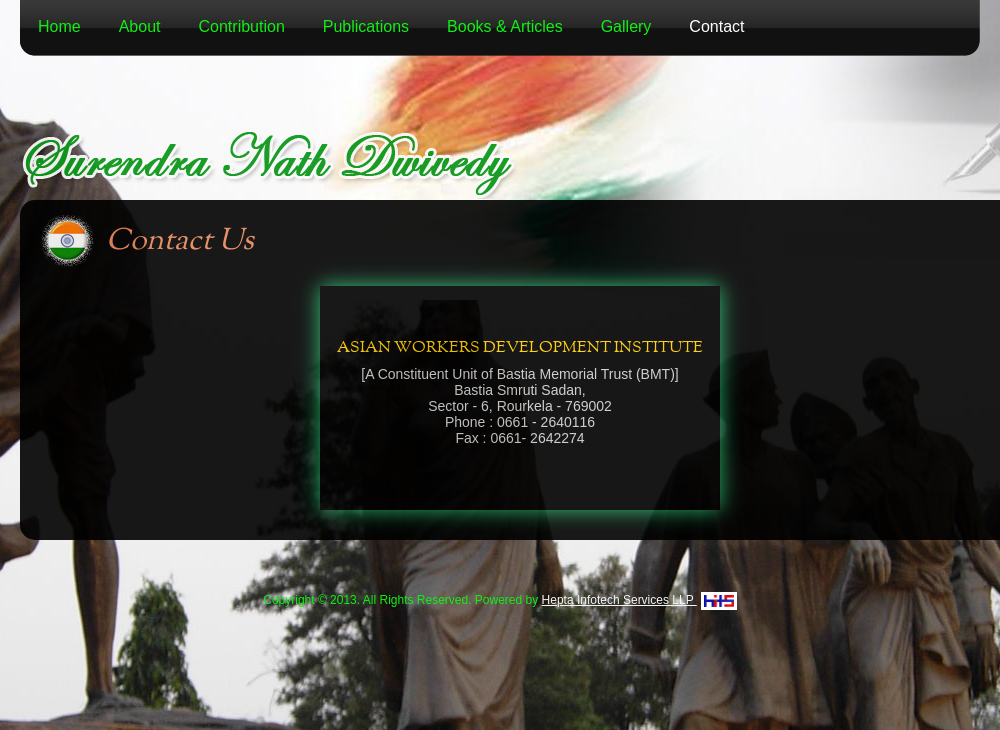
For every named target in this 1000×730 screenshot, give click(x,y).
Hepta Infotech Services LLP (639, 600)
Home (59, 26)
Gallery (626, 26)
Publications (366, 26)
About (140, 26)
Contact (716, 26)
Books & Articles (505, 26)
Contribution (242, 26)
